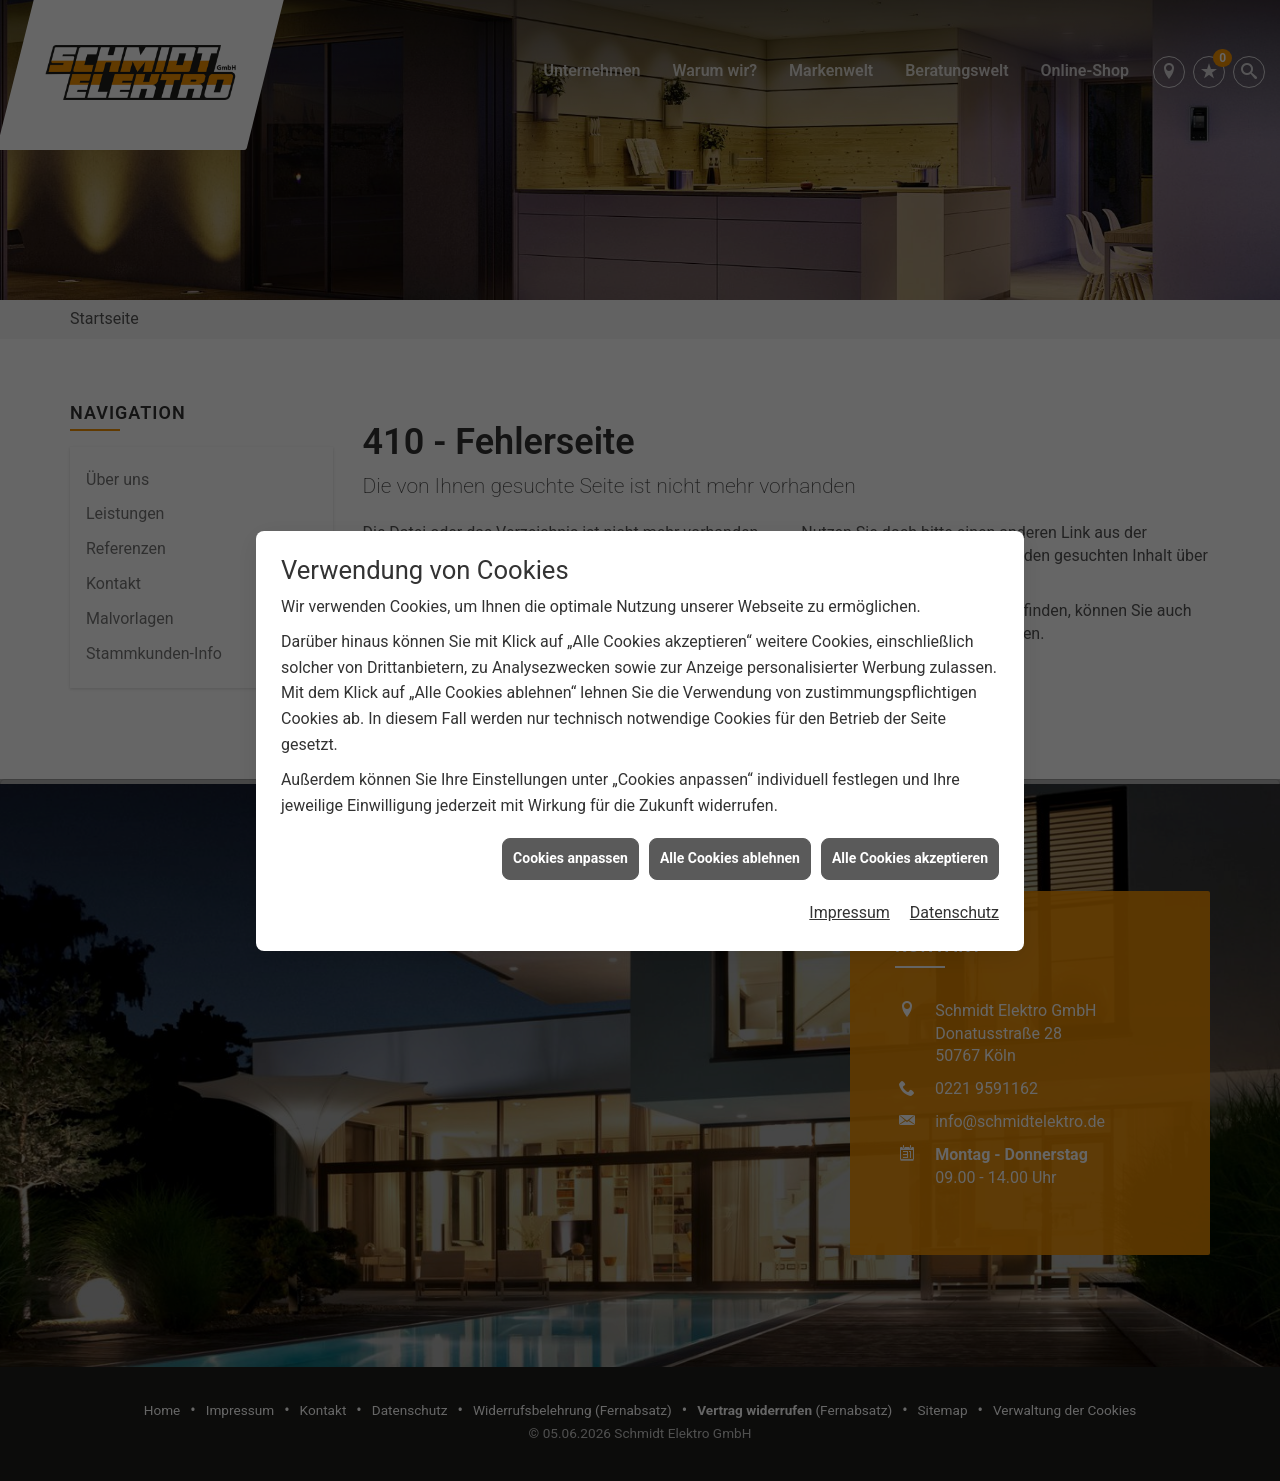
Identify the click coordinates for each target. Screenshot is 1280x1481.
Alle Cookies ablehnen (730, 837)
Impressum (849, 891)
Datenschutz (954, 891)
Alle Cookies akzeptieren (910, 837)
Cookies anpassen (570, 837)
